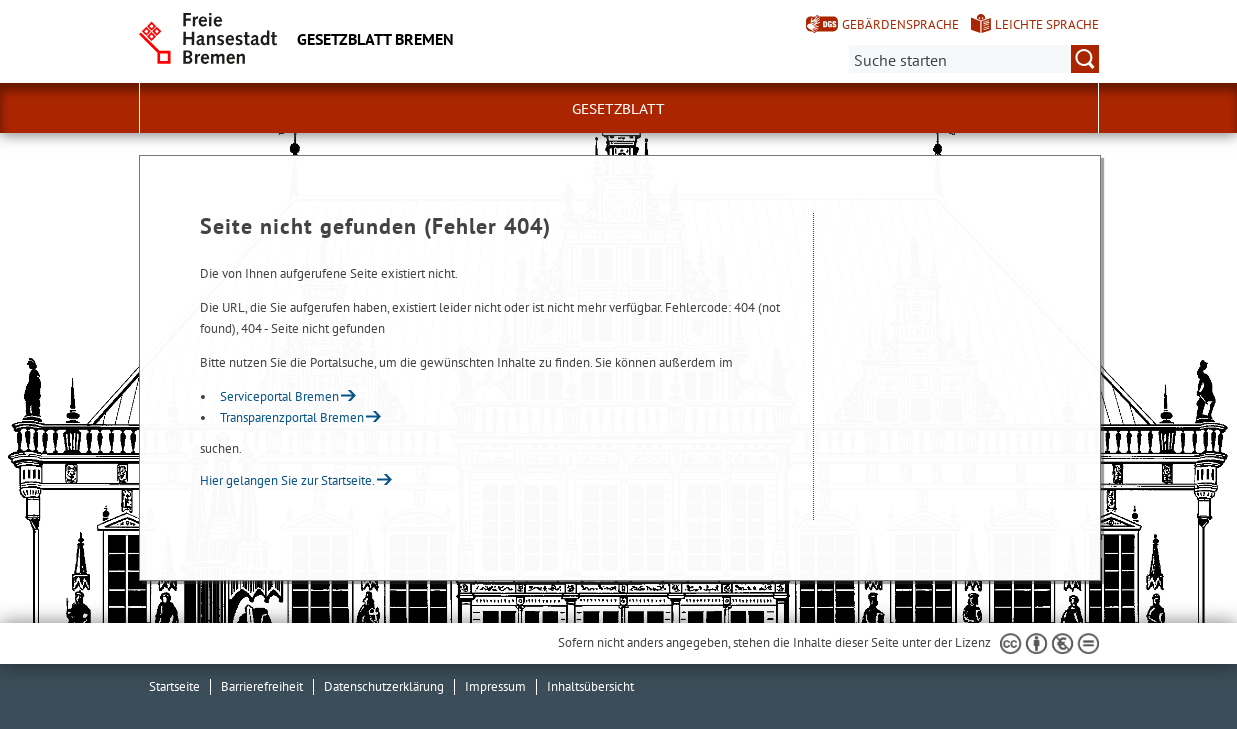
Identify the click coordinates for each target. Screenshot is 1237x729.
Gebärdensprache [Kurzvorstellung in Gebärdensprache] (900, 24)
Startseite (174, 686)
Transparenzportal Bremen (292, 417)
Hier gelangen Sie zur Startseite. (287, 480)
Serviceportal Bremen (279, 396)
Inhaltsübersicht (590, 686)
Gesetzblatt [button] (618, 109)
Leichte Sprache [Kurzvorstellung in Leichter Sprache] (1047, 24)
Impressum (495, 686)
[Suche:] (974, 59)
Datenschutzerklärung (384, 686)
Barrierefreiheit (262, 686)
